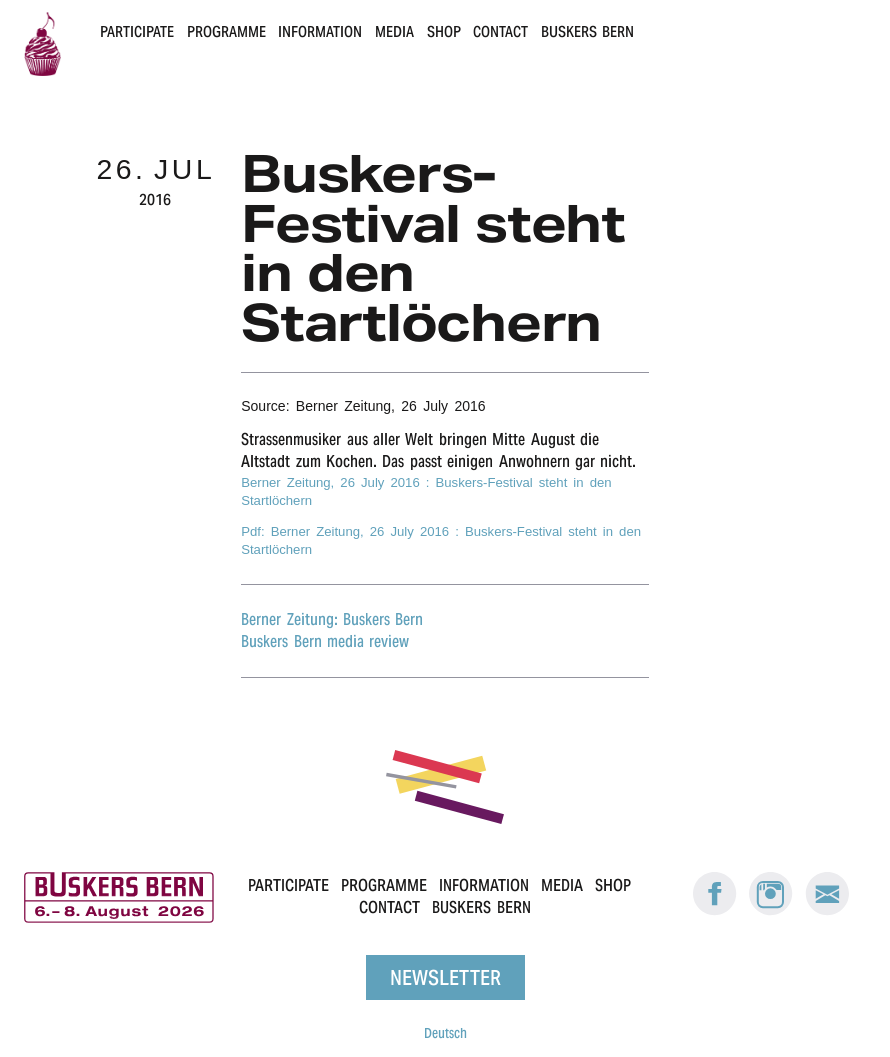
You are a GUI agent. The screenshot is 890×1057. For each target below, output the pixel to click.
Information (320, 31)
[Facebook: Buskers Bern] (715, 910)
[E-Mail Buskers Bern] (827, 910)
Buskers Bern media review (325, 641)
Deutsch (445, 1033)
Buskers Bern (587, 31)
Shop (444, 31)
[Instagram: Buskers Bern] (771, 910)
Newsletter (445, 977)
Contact (500, 31)
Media (394, 31)
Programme (226, 31)
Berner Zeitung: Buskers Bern (332, 619)
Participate (137, 31)
